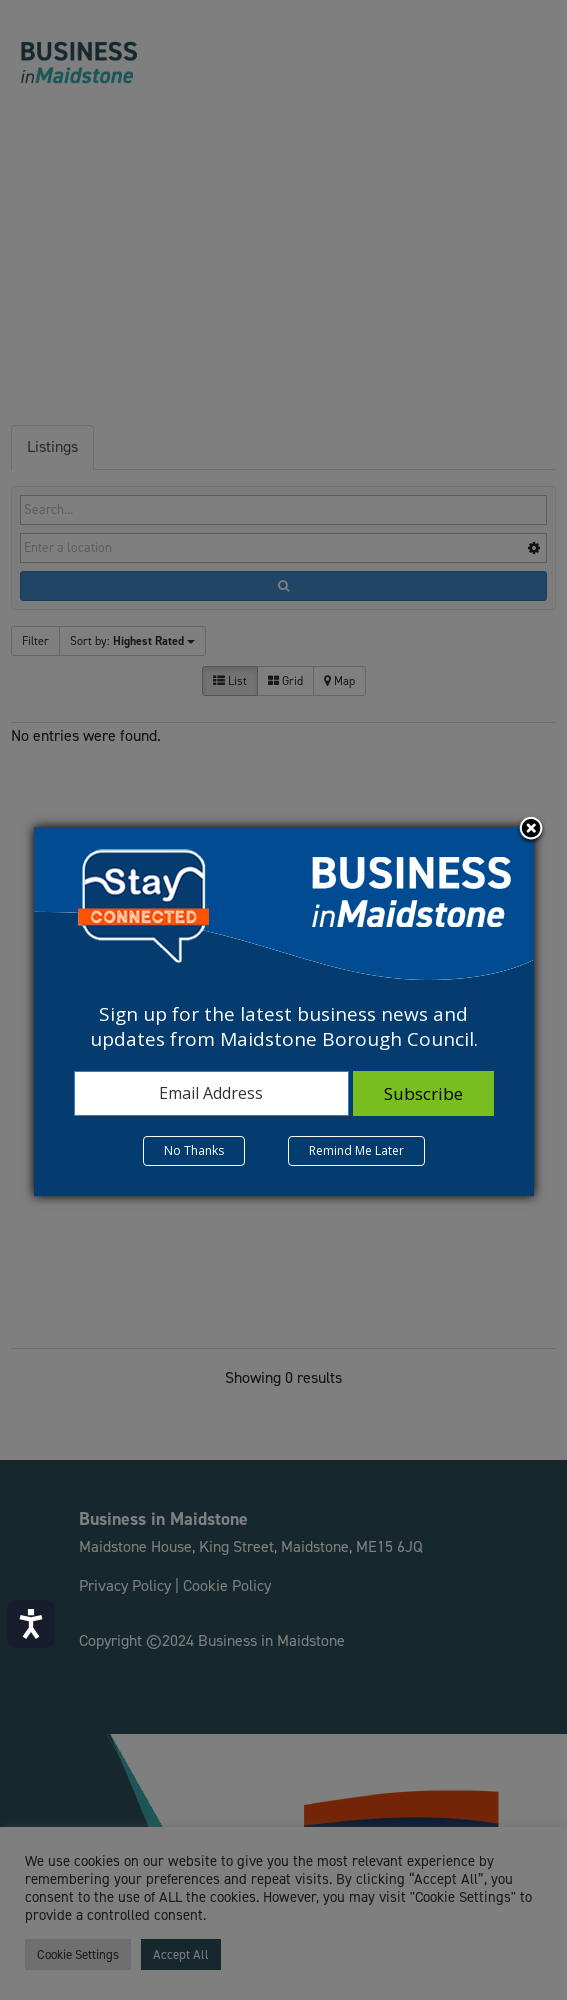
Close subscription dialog (531, 830)
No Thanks (194, 1150)
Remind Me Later (356, 1150)
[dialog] (284, 1011)
